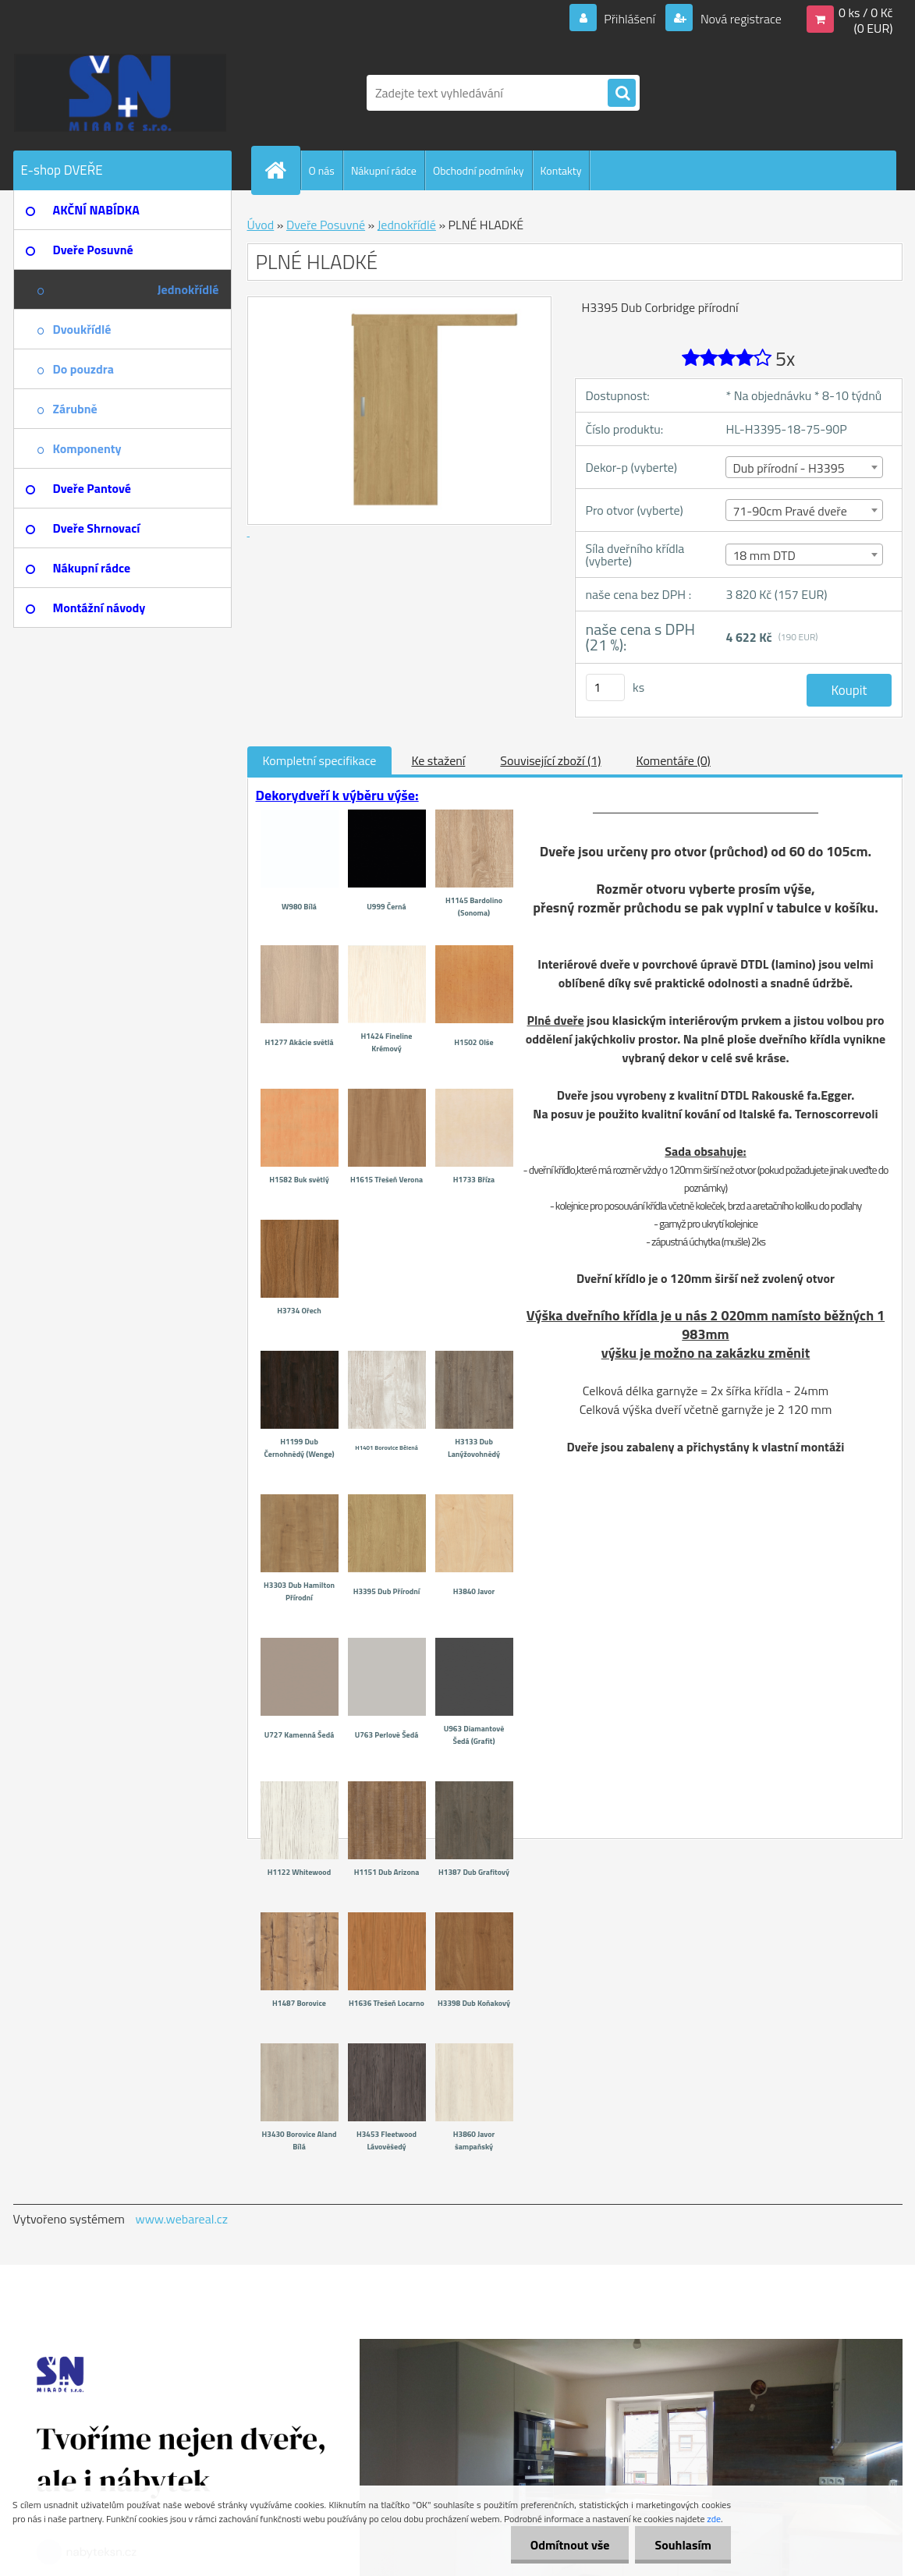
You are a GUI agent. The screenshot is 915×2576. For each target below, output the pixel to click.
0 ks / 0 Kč (866, 12)
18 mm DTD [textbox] (763, 555)
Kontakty (561, 170)
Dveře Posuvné (325, 224)
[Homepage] (282, 170)
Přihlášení (629, 18)
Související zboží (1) (550, 760)
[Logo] (120, 93)
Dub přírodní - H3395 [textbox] (788, 468)
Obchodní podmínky (478, 170)
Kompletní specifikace (320, 760)
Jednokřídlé (407, 224)
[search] (622, 93)
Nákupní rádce (384, 170)
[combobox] (803, 467)
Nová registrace (739, 18)
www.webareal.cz (181, 2218)
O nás (322, 170)
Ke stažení (438, 760)
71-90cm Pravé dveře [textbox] (789, 510)
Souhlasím (682, 2544)
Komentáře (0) (674, 760)
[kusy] (605, 687)
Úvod (261, 224)
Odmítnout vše (570, 2544)
